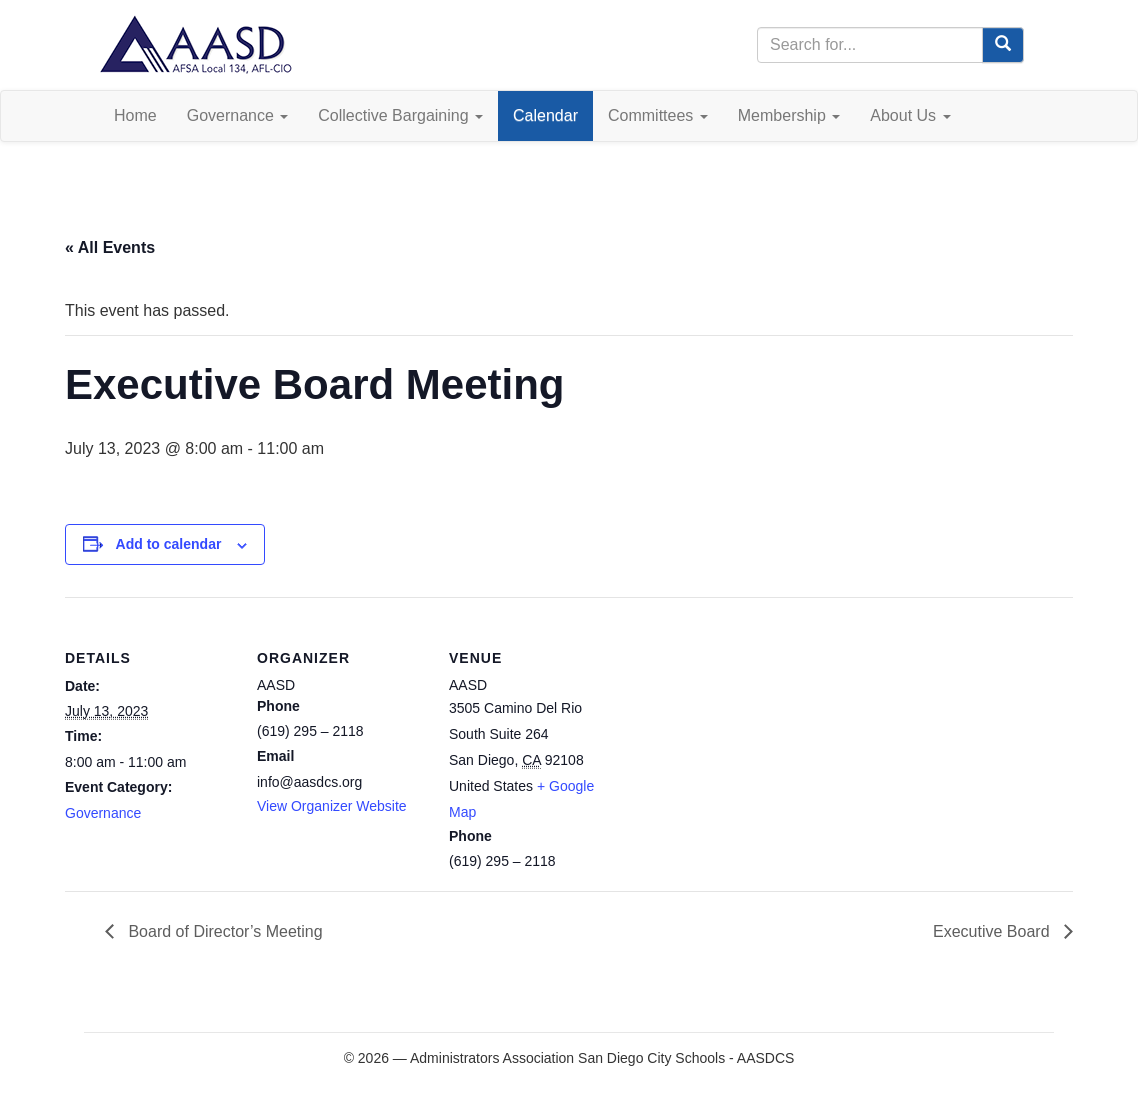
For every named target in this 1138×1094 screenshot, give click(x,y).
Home (135, 115)
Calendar (545, 115)
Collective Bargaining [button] (400, 115)
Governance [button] (238, 115)
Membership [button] (789, 115)
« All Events (110, 247)
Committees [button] (658, 115)
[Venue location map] (746, 734)
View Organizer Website (332, 806)
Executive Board (993, 931)
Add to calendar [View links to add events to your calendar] (169, 544)
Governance (103, 813)
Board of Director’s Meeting (223, 931)
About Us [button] (910, 115)
